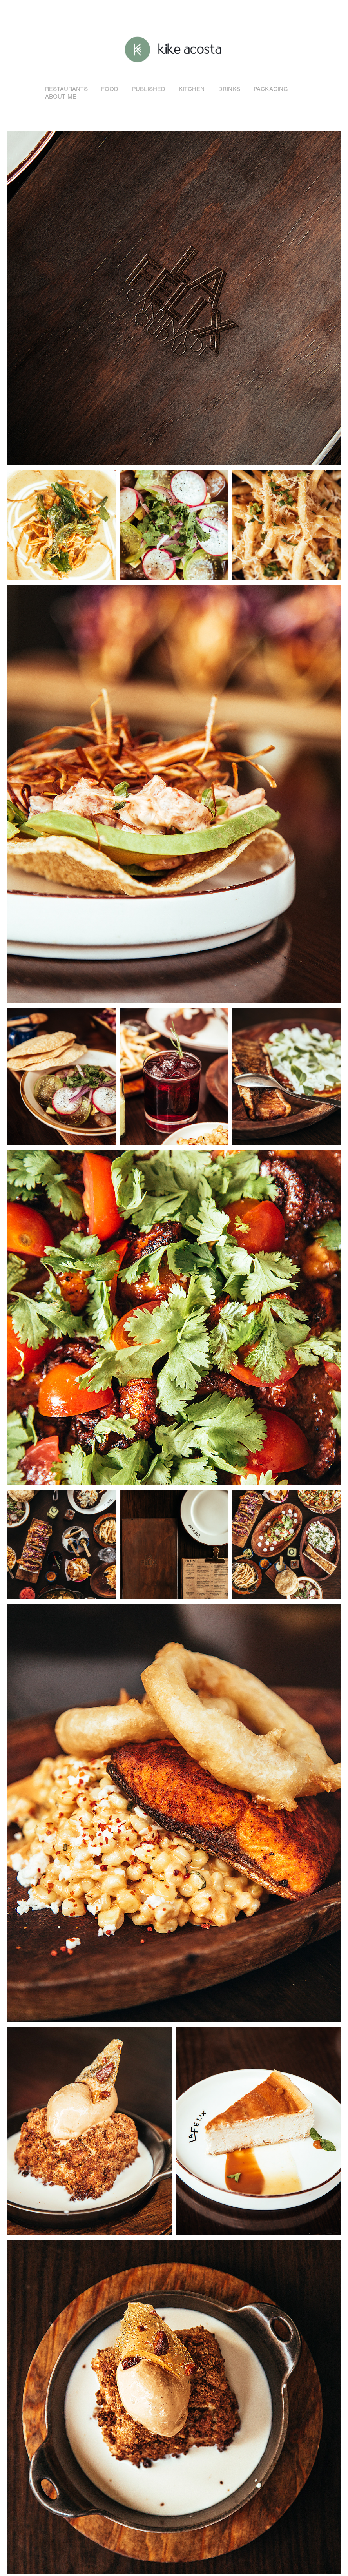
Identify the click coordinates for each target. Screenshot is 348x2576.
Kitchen (192, 89)
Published (148, 89)
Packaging (271, 89)
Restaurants (66, 89)
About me (60, 96)
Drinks (229, 89)
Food (109, 89)
